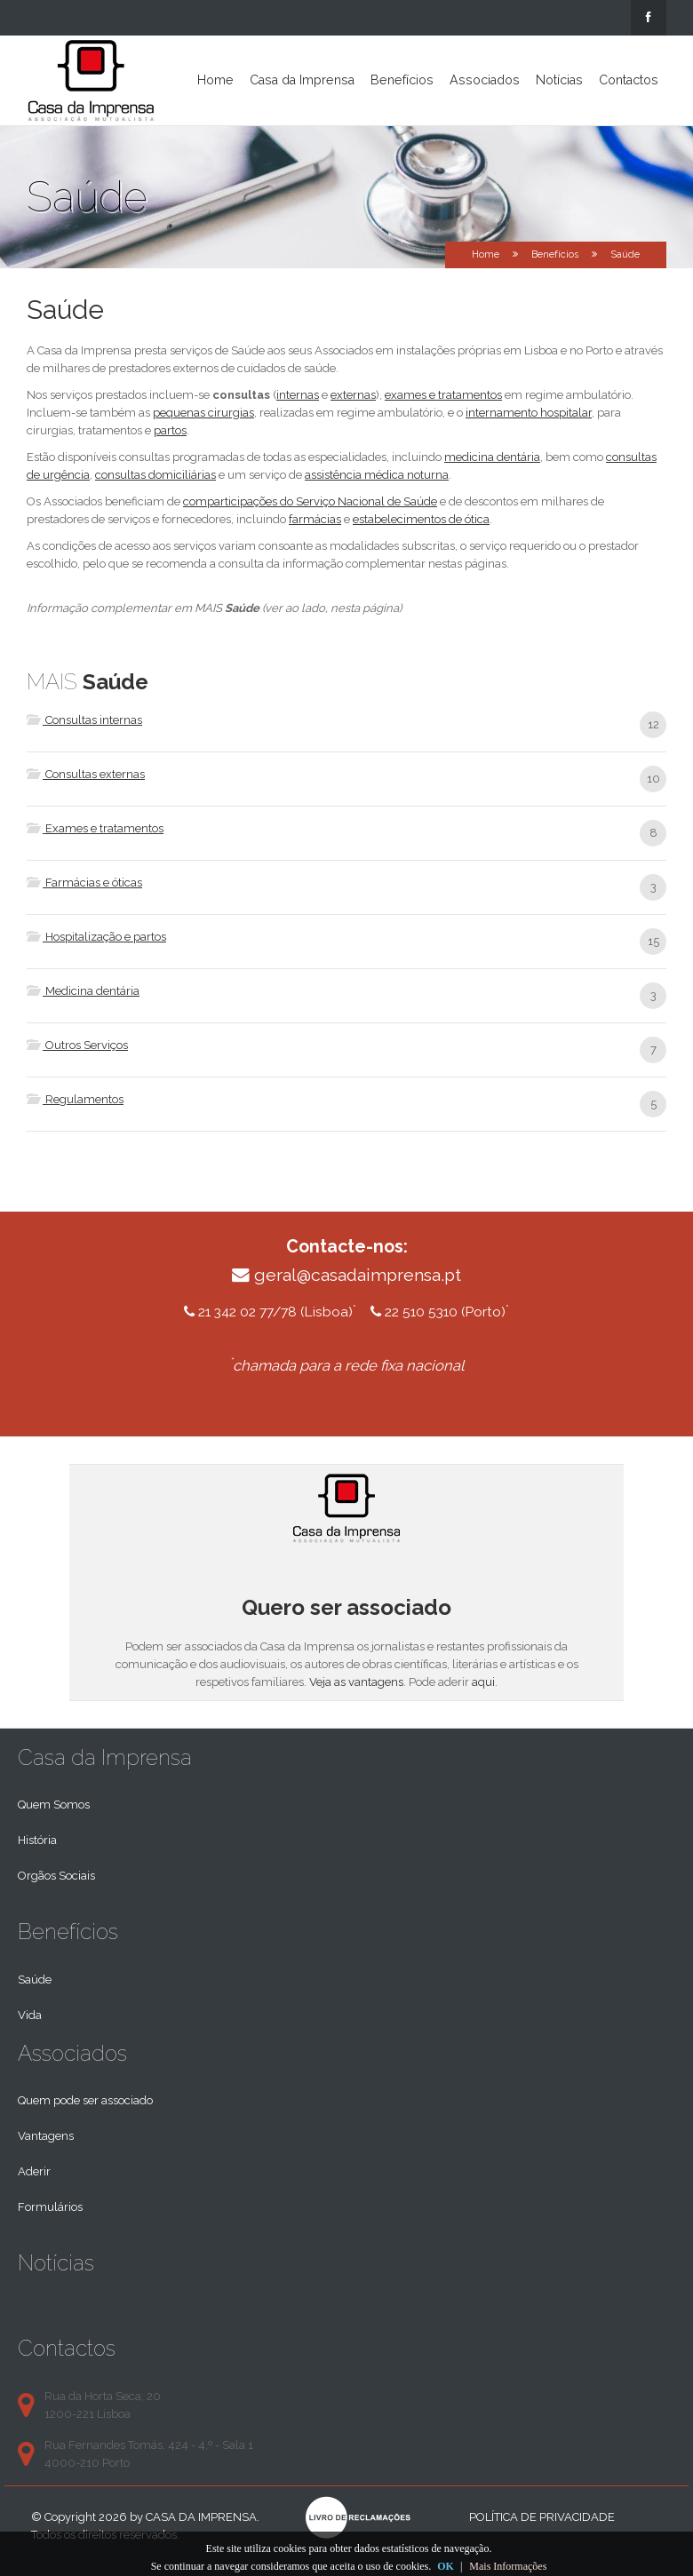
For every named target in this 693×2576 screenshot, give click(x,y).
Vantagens (46, 2136)
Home (215, 80)
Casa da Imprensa (302, 80)
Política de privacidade (542, 2517)
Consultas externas (86, 774)
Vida (30, 2015)
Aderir (34, 2171)
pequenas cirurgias (203, 412)
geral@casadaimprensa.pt (357, 1275)
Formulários (50, 2207)
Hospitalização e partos (96, 936)
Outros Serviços (77, 1045)
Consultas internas (84, 720)
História (37, 1840)
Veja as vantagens (356, 1682)
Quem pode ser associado (85, 2100)
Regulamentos (75, 1099)
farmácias (315, 519)
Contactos (628, 80)
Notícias (559, 80)
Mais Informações (507, 2566)
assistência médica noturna (377, 474)
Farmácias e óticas (84, 882)
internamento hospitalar (529, 412)
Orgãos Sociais (56, 1875)
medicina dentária (492, 457)
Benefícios (402, 80)
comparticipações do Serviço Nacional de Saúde (310, 501)
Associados (485, 80)
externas (353, 395)
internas (297, 395)
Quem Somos (54, 1804)
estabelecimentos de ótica (421, 519)
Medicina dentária (83, 991)
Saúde (35, 1979)
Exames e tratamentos (95, 828)
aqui (483, 1682)
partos (170, 430)
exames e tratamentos (443, 395)
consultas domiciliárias (155, 474)
